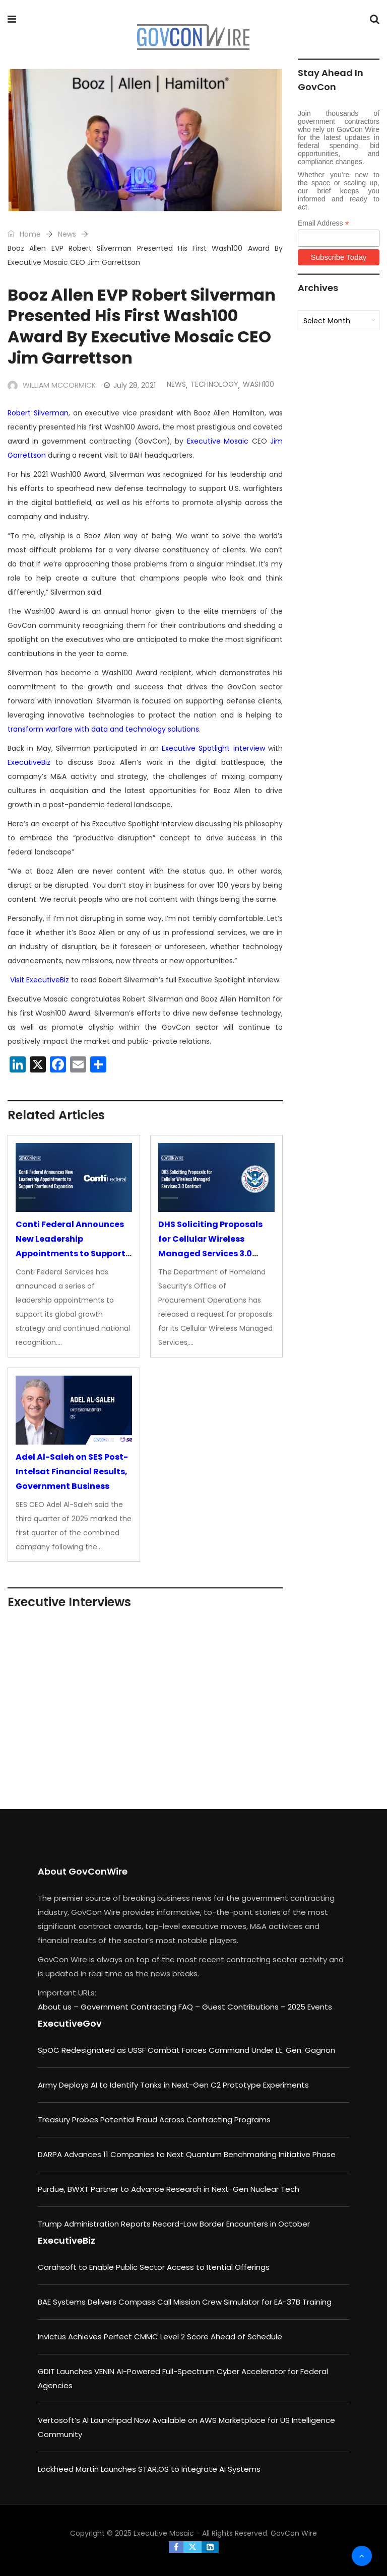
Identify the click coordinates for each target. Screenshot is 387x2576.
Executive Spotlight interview (213, 748)
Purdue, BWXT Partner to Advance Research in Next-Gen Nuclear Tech (168, 2189)
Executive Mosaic (217, 441)
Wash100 (258, 384)
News (67, 234)
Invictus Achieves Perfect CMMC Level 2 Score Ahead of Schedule (160, 2336)
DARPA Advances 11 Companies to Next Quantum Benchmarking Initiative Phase (187, 2154)
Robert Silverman (38, 413)
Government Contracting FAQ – (141, 2006)
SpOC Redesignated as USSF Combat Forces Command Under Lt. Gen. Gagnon (186, 2050)
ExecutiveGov (70, 2023)
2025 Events (310, 2006)
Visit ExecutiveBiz (39, 980)
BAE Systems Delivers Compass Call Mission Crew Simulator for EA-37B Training (185, 2302)
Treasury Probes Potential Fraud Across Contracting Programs (154, 2119)
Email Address (323, 223)
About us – (59, 2006)
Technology (214, 384)
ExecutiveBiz (29, 762)
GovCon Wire (294, 2533)
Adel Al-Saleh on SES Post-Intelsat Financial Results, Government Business (72, 1471)
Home (24, 234)
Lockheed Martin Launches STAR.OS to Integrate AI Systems (149, 2469)
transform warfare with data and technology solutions (103, 729)
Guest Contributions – (245, 2006)
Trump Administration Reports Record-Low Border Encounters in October (174, 2224)
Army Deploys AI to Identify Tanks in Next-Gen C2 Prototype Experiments (173, 2085)
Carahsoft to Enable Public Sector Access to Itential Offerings (154, 2267)
